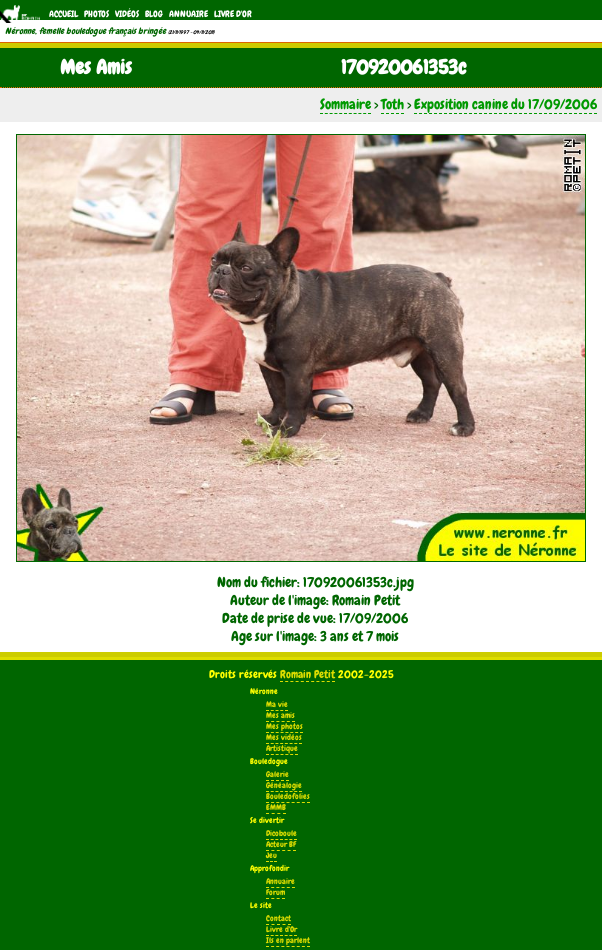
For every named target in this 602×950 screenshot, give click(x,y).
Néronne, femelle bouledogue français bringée (85, 31)
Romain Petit (307, 674)
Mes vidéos (284, 737)
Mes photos (284, 726)
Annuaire (188, 14)
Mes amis (280, 715)
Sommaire (345, 104)
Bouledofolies (288, 796)
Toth (392, 104)
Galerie (277, 774)
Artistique (282, 748)
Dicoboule (281, 833)
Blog (154, 14)
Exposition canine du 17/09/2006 (505, 104)
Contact (278, 918)
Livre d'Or (233, 14)
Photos (96, 14)
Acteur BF (281, 844)
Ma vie (277, 704)
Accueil (63, 14)
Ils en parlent (288, 940)
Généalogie (284, 785)
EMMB (276, 807)
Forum (275, 892)
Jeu (271, 855)
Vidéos (127, 14)
